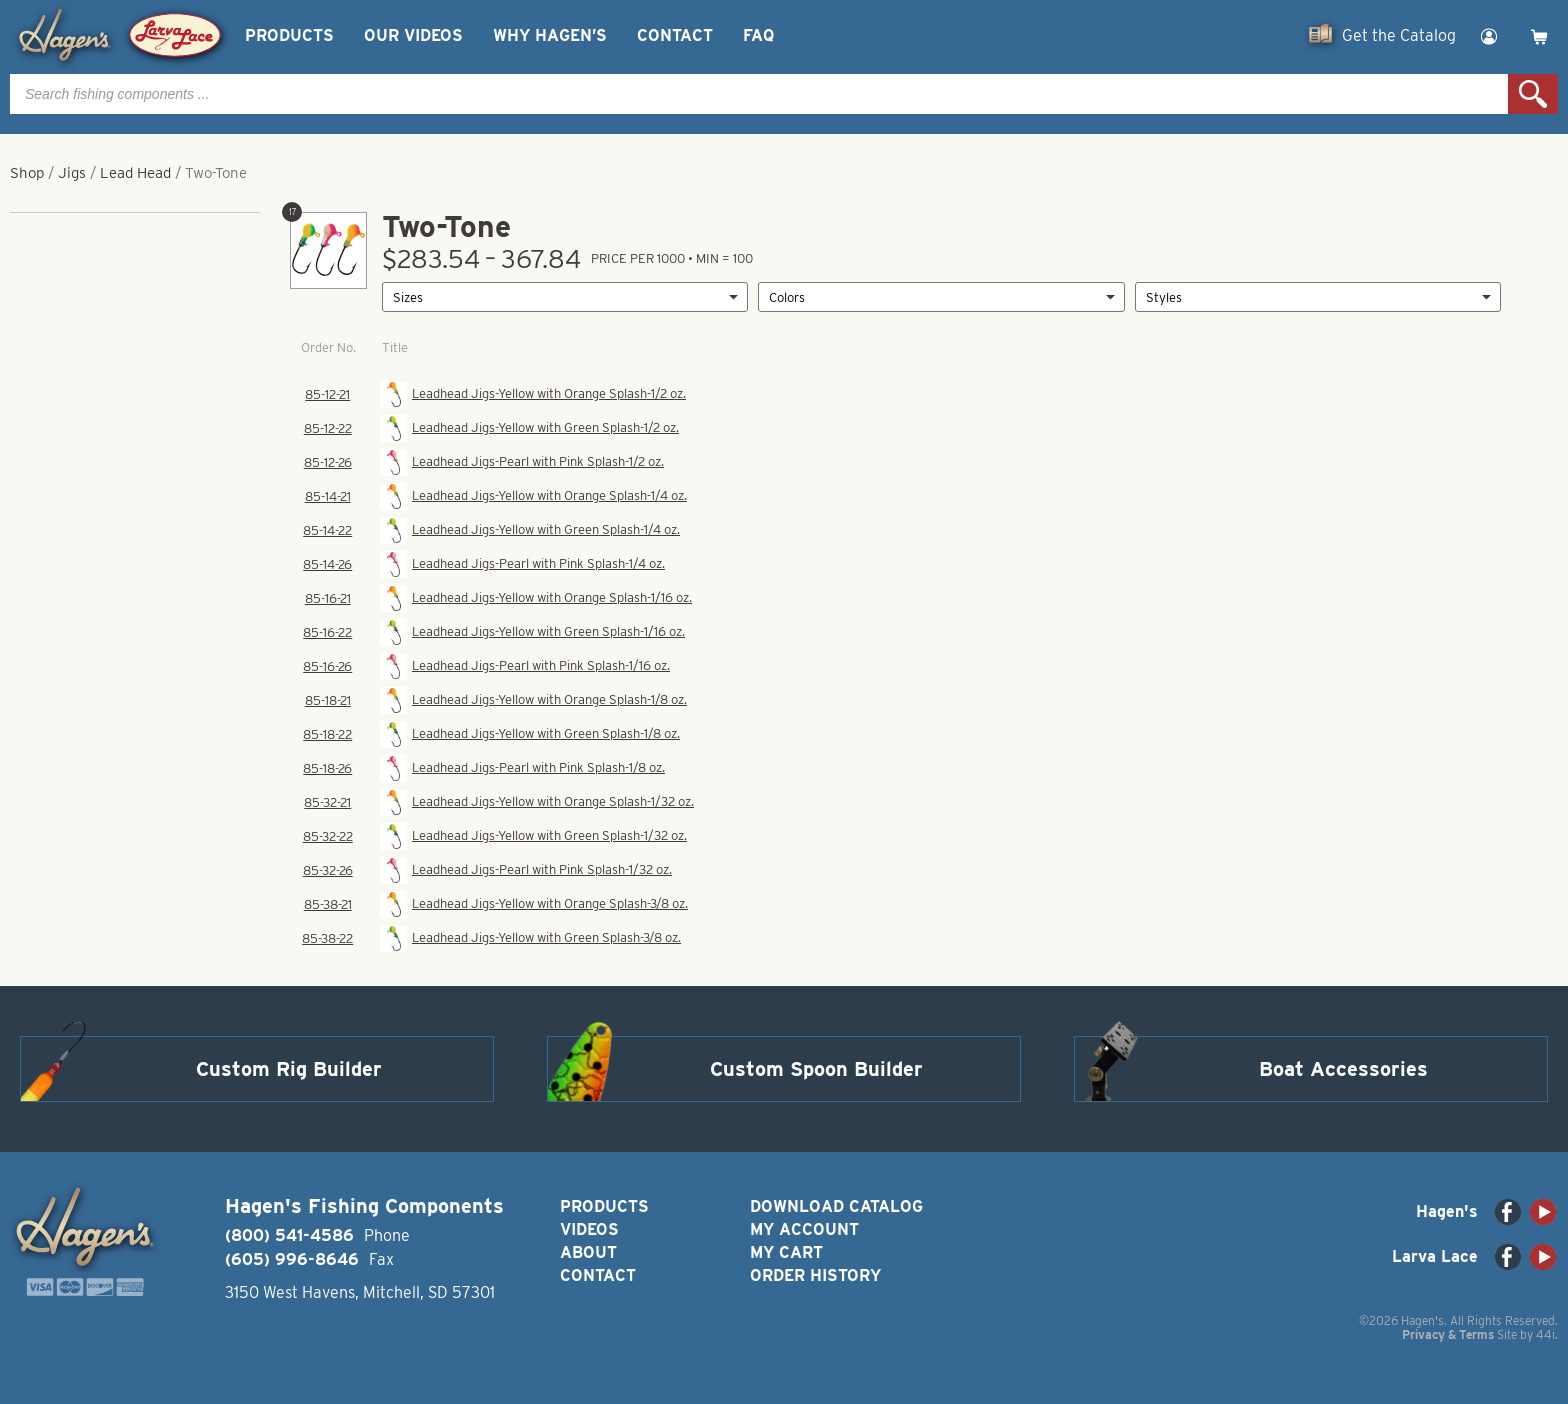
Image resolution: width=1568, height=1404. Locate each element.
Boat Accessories (1343, 1069)
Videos (589, 1229)
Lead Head (135, 173)
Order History (815, 1275)
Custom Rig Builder (289, 1069)
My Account (804, 1229)
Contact (675, 35)
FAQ (758, 35)
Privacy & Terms (1448, 1334)
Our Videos (413, 35)
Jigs (72, 173)
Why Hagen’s (550, 35)
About (588, 1252)
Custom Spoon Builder (816, 1069)
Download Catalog (836, 1206)
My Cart (786, 1252)
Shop (27, 173)
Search (1533, 94)
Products (289, 35)
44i (1545, 1334)
